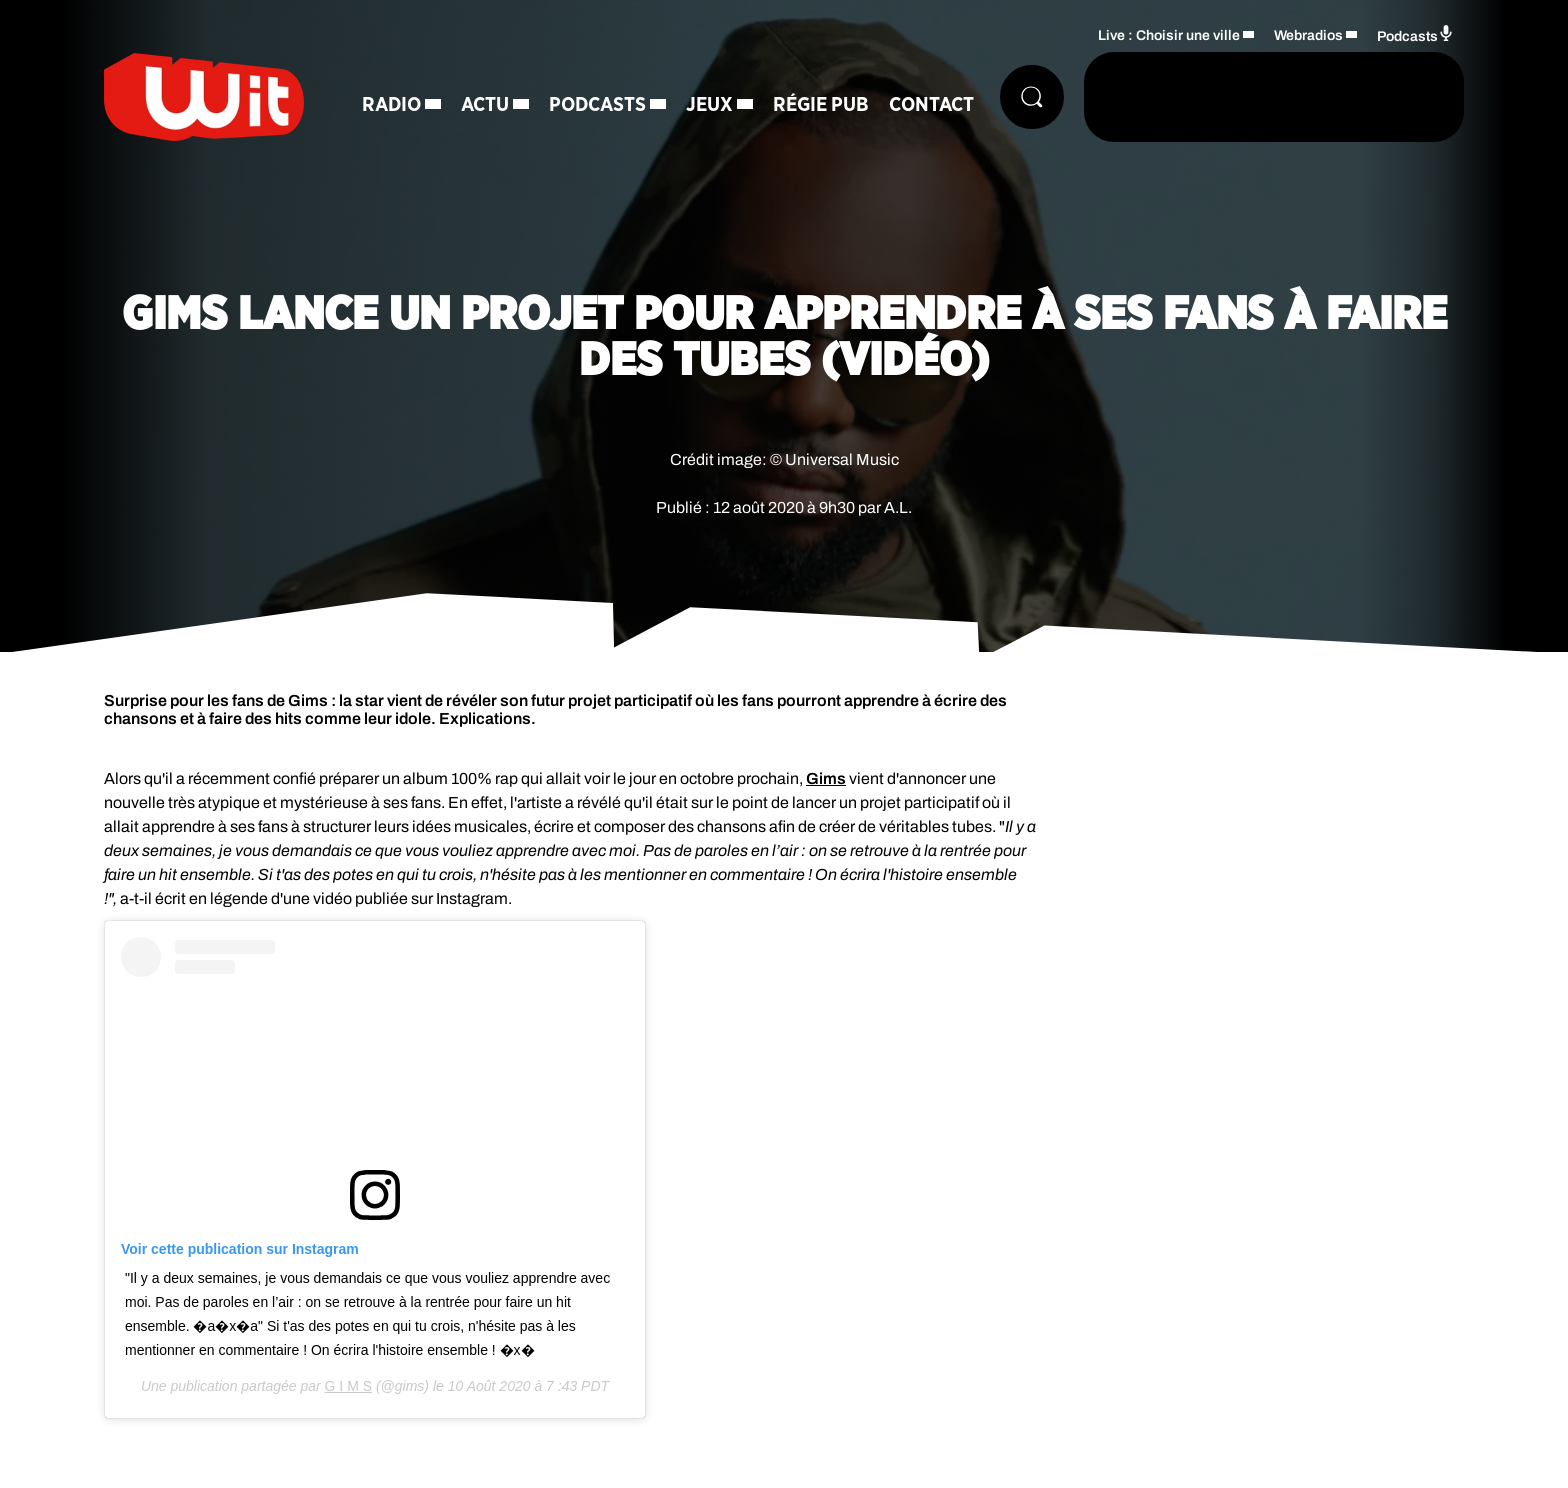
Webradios (1308, 35)
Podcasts (597, 105)
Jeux (709, 105)
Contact (931, 105)
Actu (485, 105)
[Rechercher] (1032, 97)
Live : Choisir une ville (1169, 35)
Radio (391, 105)
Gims (826, 778)
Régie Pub (821, 105)
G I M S (348, 1386)
